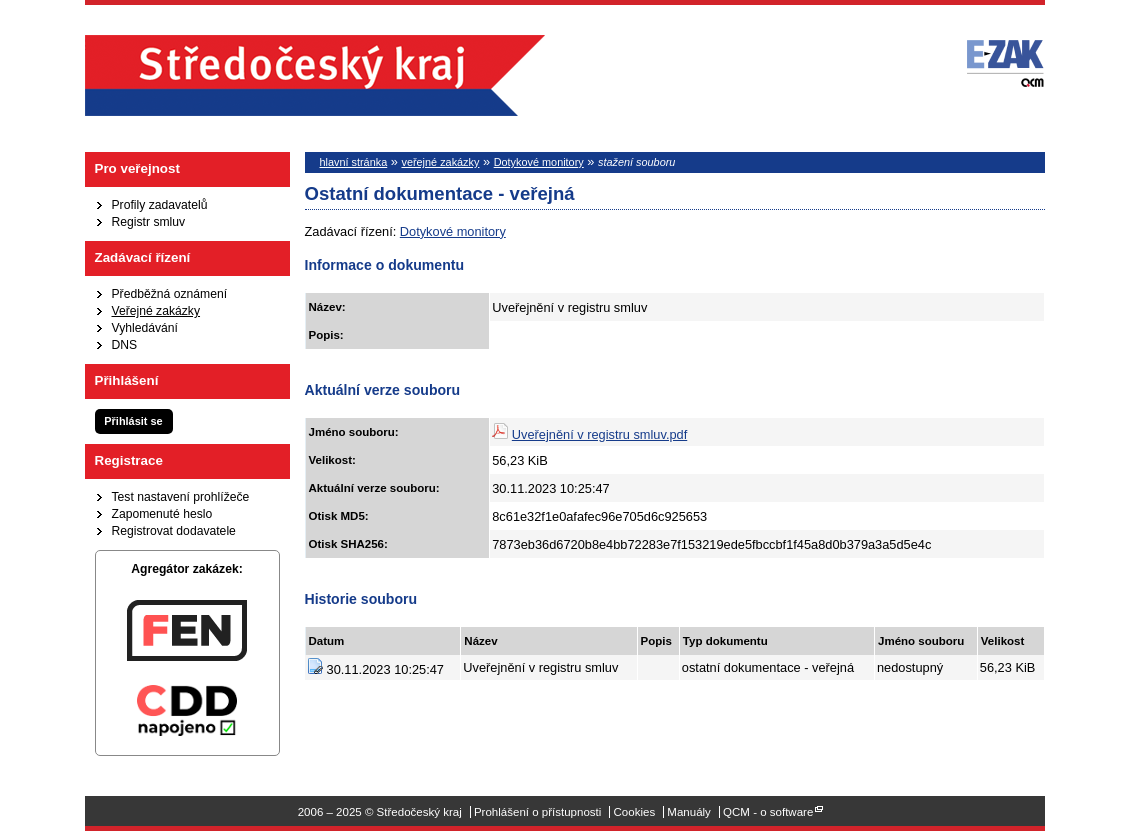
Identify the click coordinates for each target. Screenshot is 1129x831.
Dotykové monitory (539, 162)
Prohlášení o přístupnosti (537, 812)
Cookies (635, 812)
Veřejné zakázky (156, 311)
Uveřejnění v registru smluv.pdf (599, 434)
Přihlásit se (133, 421)
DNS (125, 345)
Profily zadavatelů (160, 205)
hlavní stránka (354, 162)
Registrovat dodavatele (174, 531)
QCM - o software (768, 812)
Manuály (689, 812)
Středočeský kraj (315, 75)
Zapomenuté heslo (162, 514)
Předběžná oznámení (170, 294)
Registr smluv (149, 222)
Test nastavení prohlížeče (181, 497)
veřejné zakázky (440, 162)
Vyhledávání (145, 328)
